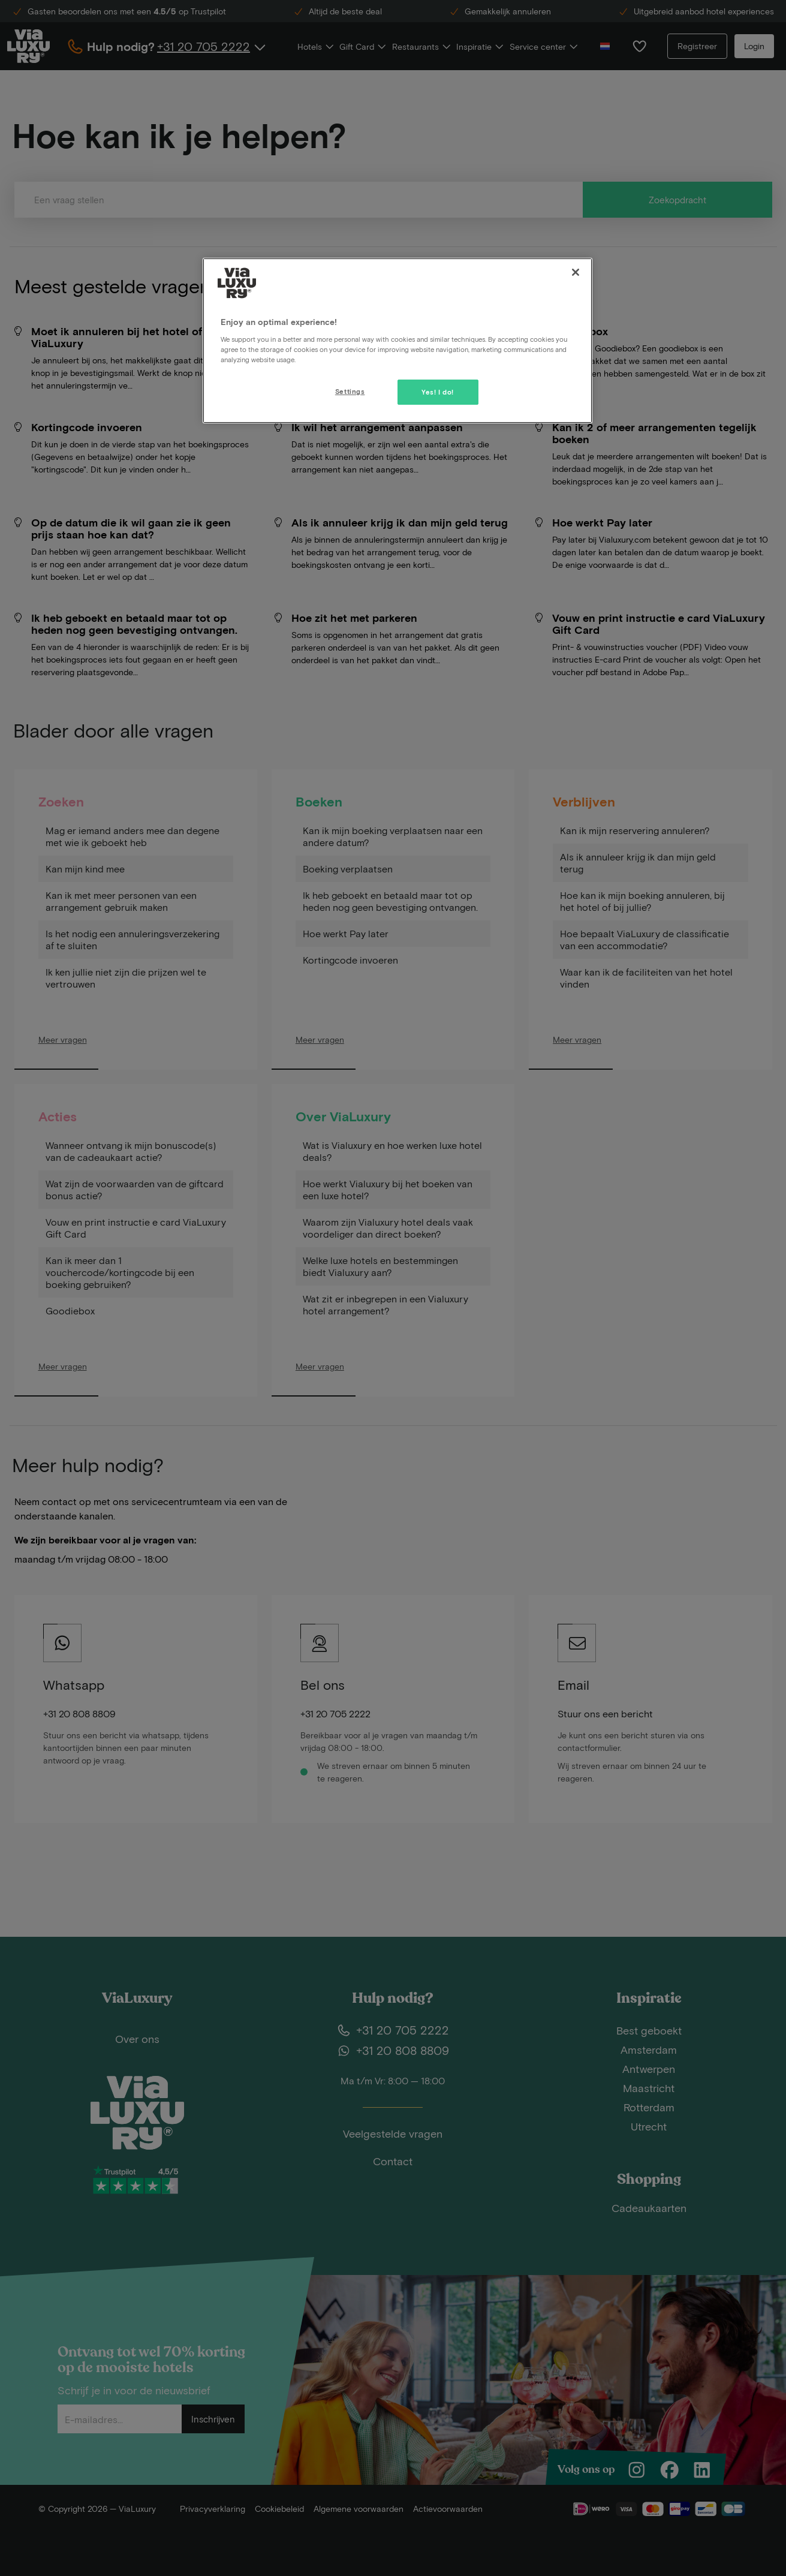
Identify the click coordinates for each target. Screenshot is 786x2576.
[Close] (575, 272)
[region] (397, 340)
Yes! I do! (437, 392)
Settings (350, 391)
